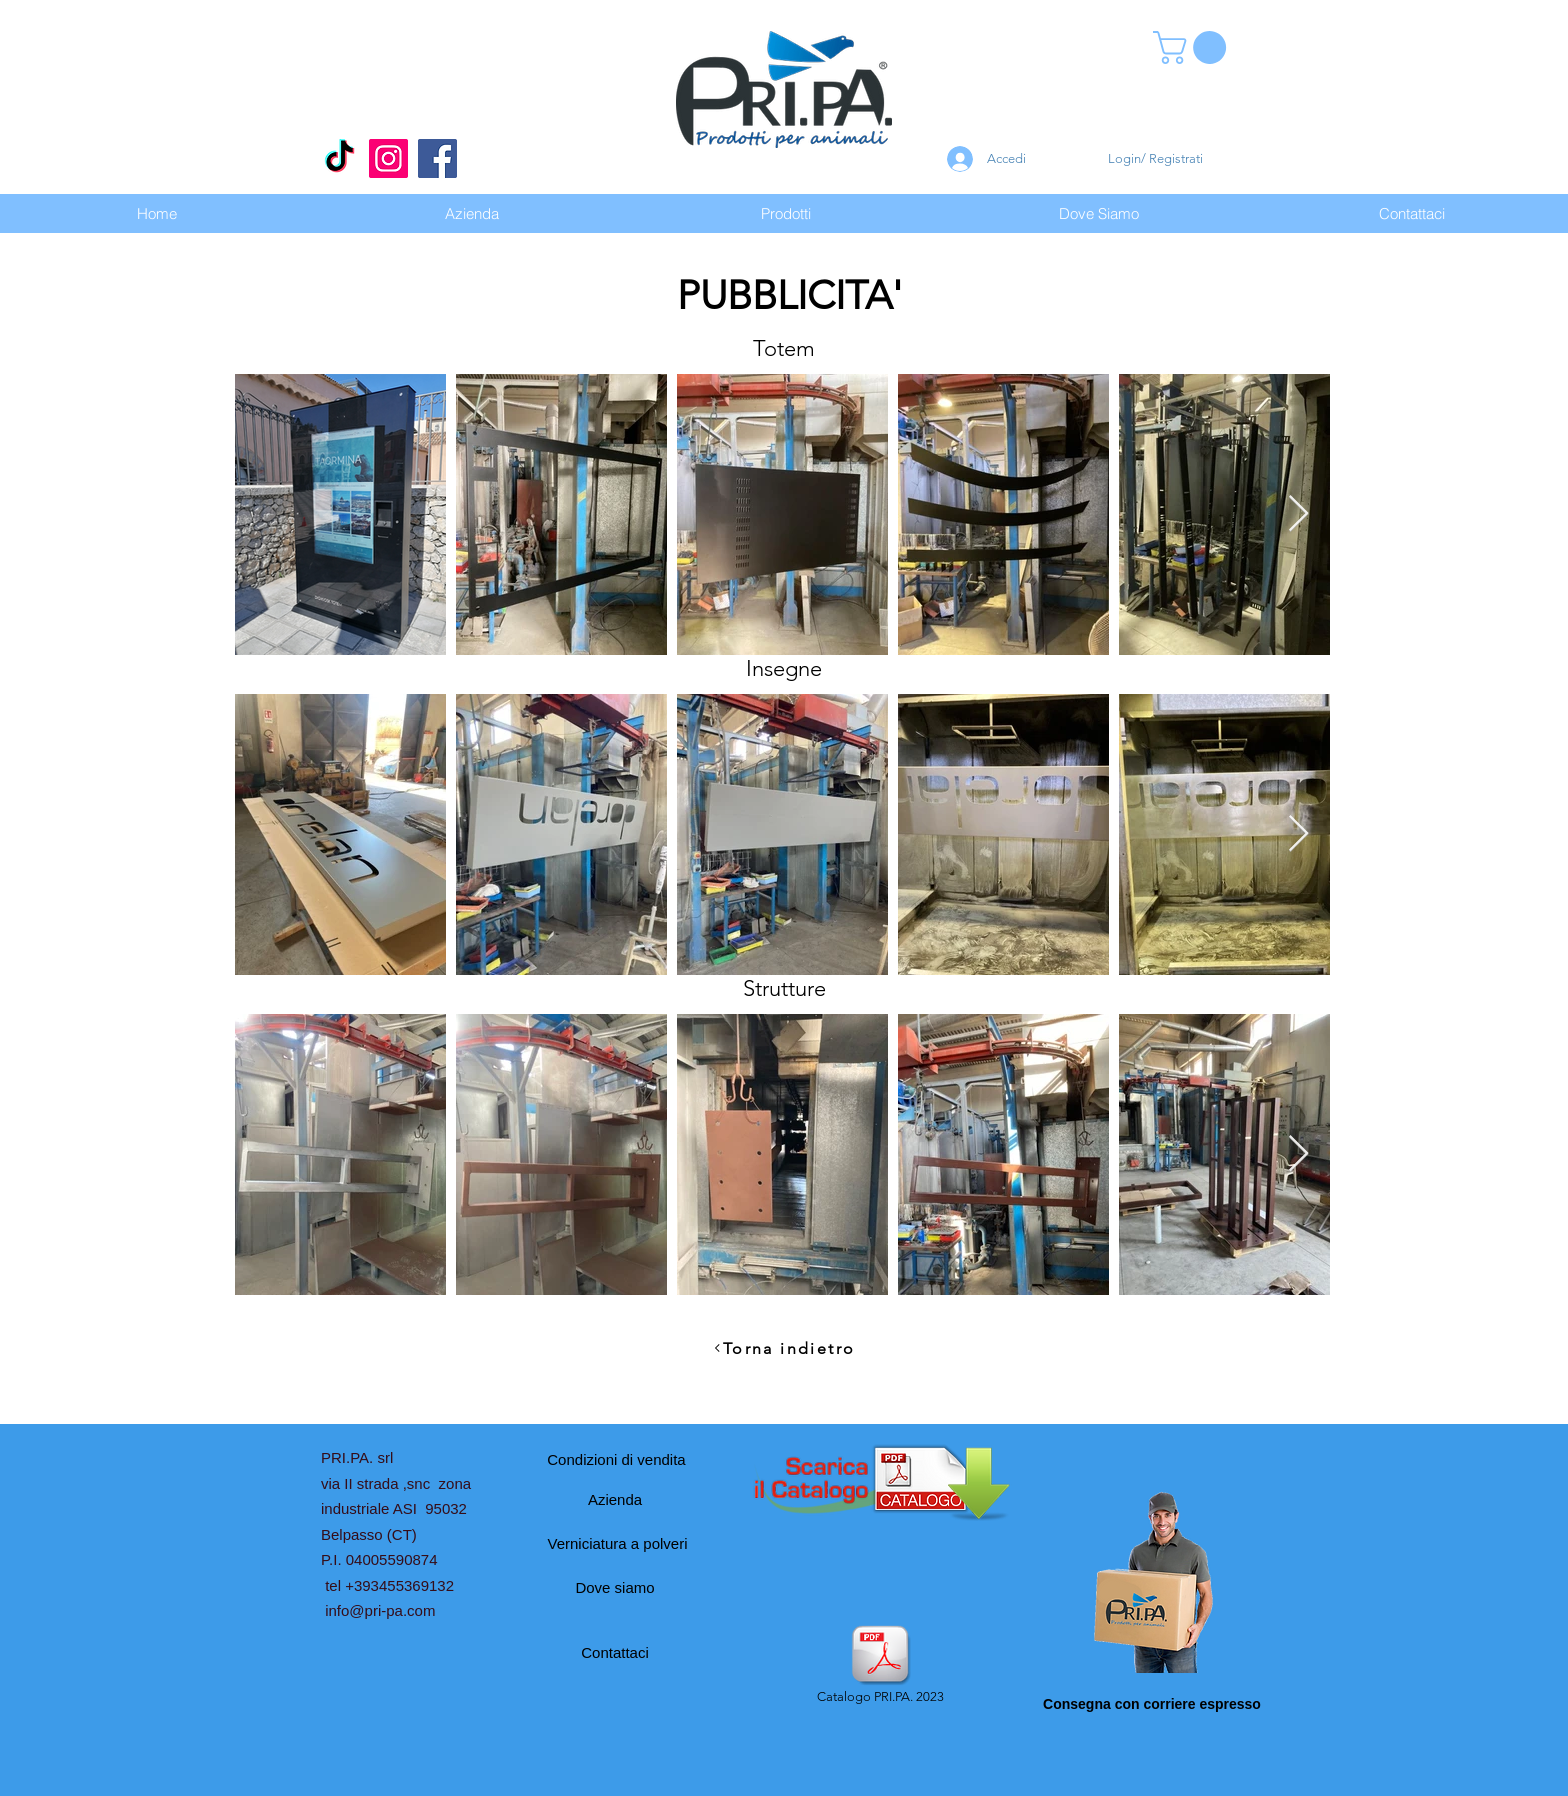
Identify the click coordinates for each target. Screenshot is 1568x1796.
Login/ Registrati (1155, 158)
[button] (1193, 47)
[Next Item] (1298, 514)
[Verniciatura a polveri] (617, 1543)
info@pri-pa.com (380, 1610)
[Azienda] (615, 1499)
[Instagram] (388, 158)
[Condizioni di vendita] (616, 1459)
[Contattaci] (615, 1652)
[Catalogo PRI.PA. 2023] (880, 1666)
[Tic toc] (339, 158)
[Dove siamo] (615, 1587)
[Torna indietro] (784, 1348)
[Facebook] (437, 158)
